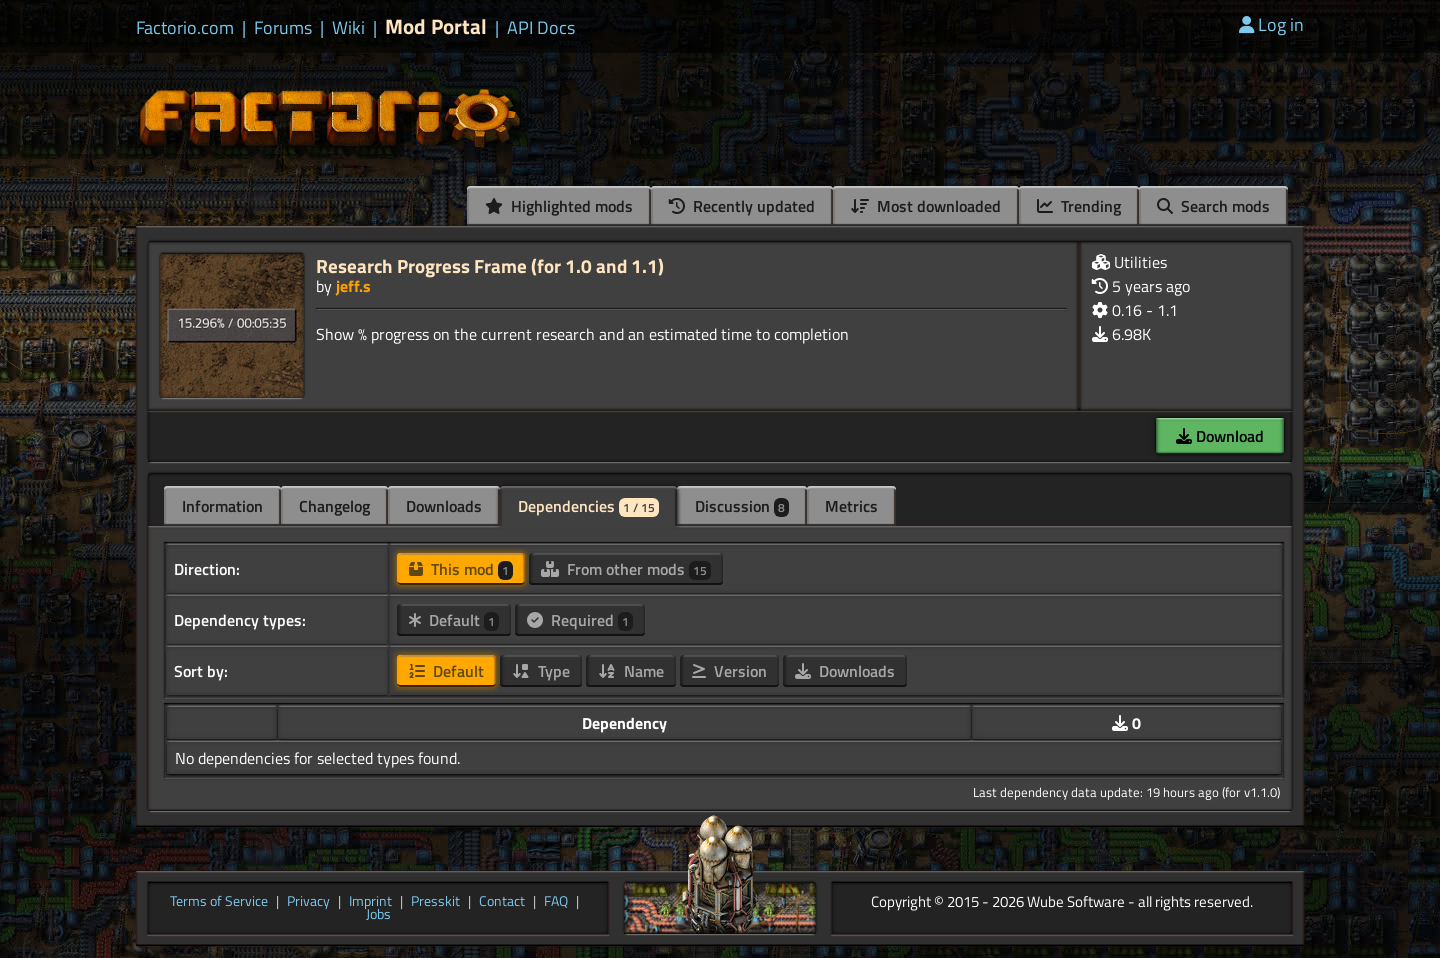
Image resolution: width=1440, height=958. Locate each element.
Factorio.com (185, 28)
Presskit (435, 902)
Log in (1271, 24)
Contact (502, 902)
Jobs (378, 915)
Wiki (348, 28)
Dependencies (588, 506)
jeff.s (353, 286)
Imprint (370, 902)
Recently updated (742, 206)
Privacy (308, 902)
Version (729, 671)
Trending (1079, 206)
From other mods (626, 569)
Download (1220, 436)
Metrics (851, 506)
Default (454, 620)
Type (541, 671)
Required (580, 620)
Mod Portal (436, 26)
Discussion (742, 506)
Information (222, 506)
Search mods (1213, 206)
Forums (283, 28)
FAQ (556, 902)
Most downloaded (926, 206)
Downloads (444, 506)
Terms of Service (219, 902)
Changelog (334, 506)
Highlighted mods (559, 206)
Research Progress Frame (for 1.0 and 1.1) (490, 265)
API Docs (541, 28)
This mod (461, 569)
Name (631, 671)
